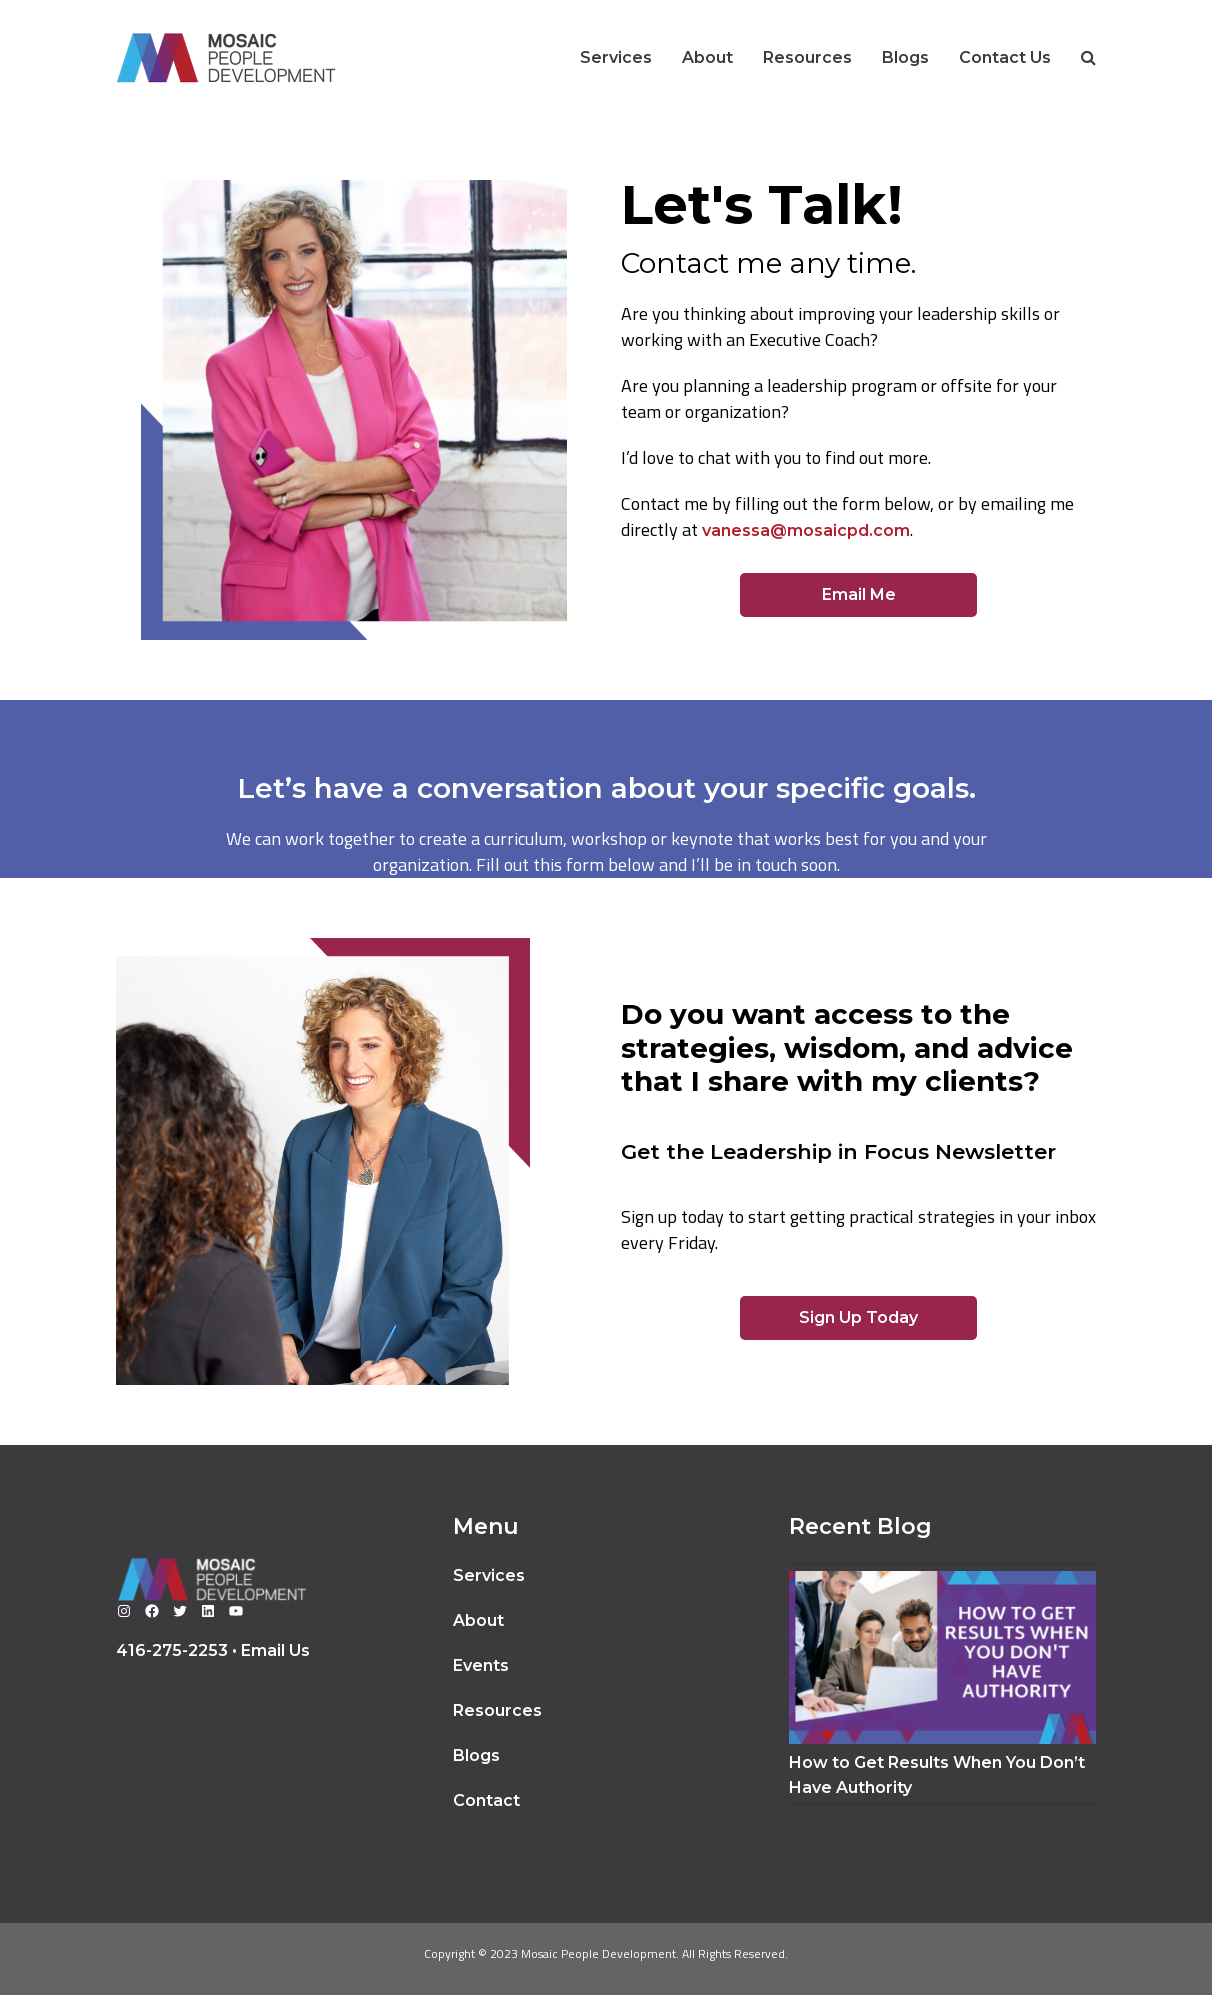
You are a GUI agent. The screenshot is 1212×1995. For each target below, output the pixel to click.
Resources (497, 1710)
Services (489, 1575)
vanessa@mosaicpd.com (806, 530)
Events (481, 1665)
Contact (486, 1800)
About (478, 1620)
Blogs (476, 1755)
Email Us (275, 1650)
